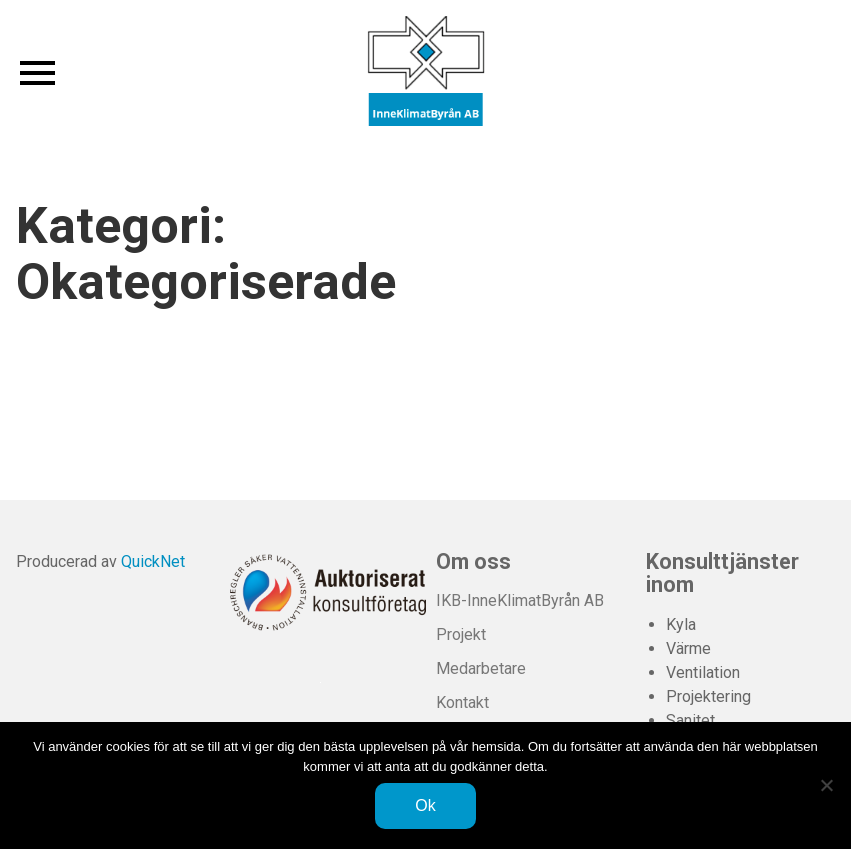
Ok (425, 805)
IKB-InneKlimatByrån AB (520, 600)
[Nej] (826, 785)
